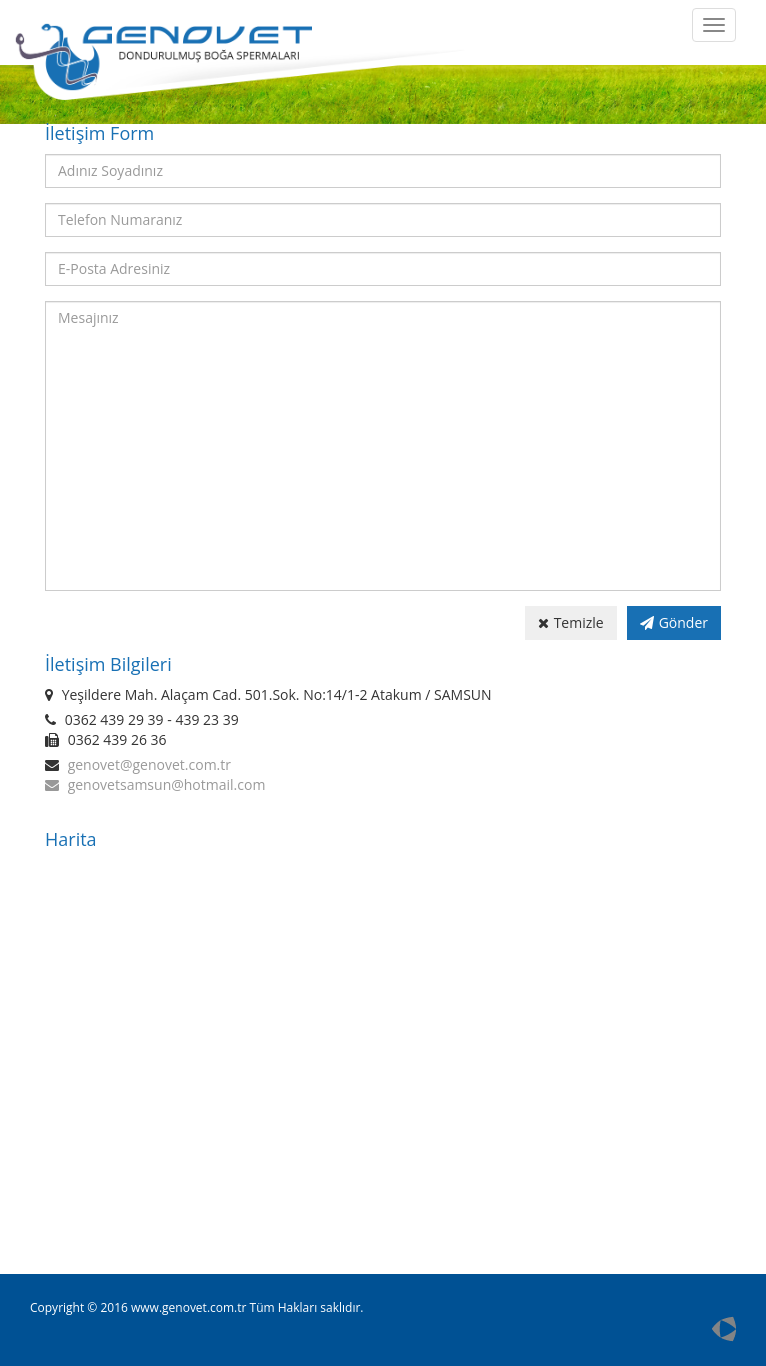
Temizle (571, 622)
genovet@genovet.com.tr (149, 764)
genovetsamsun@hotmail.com (167, 784)
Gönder (674, 622)
